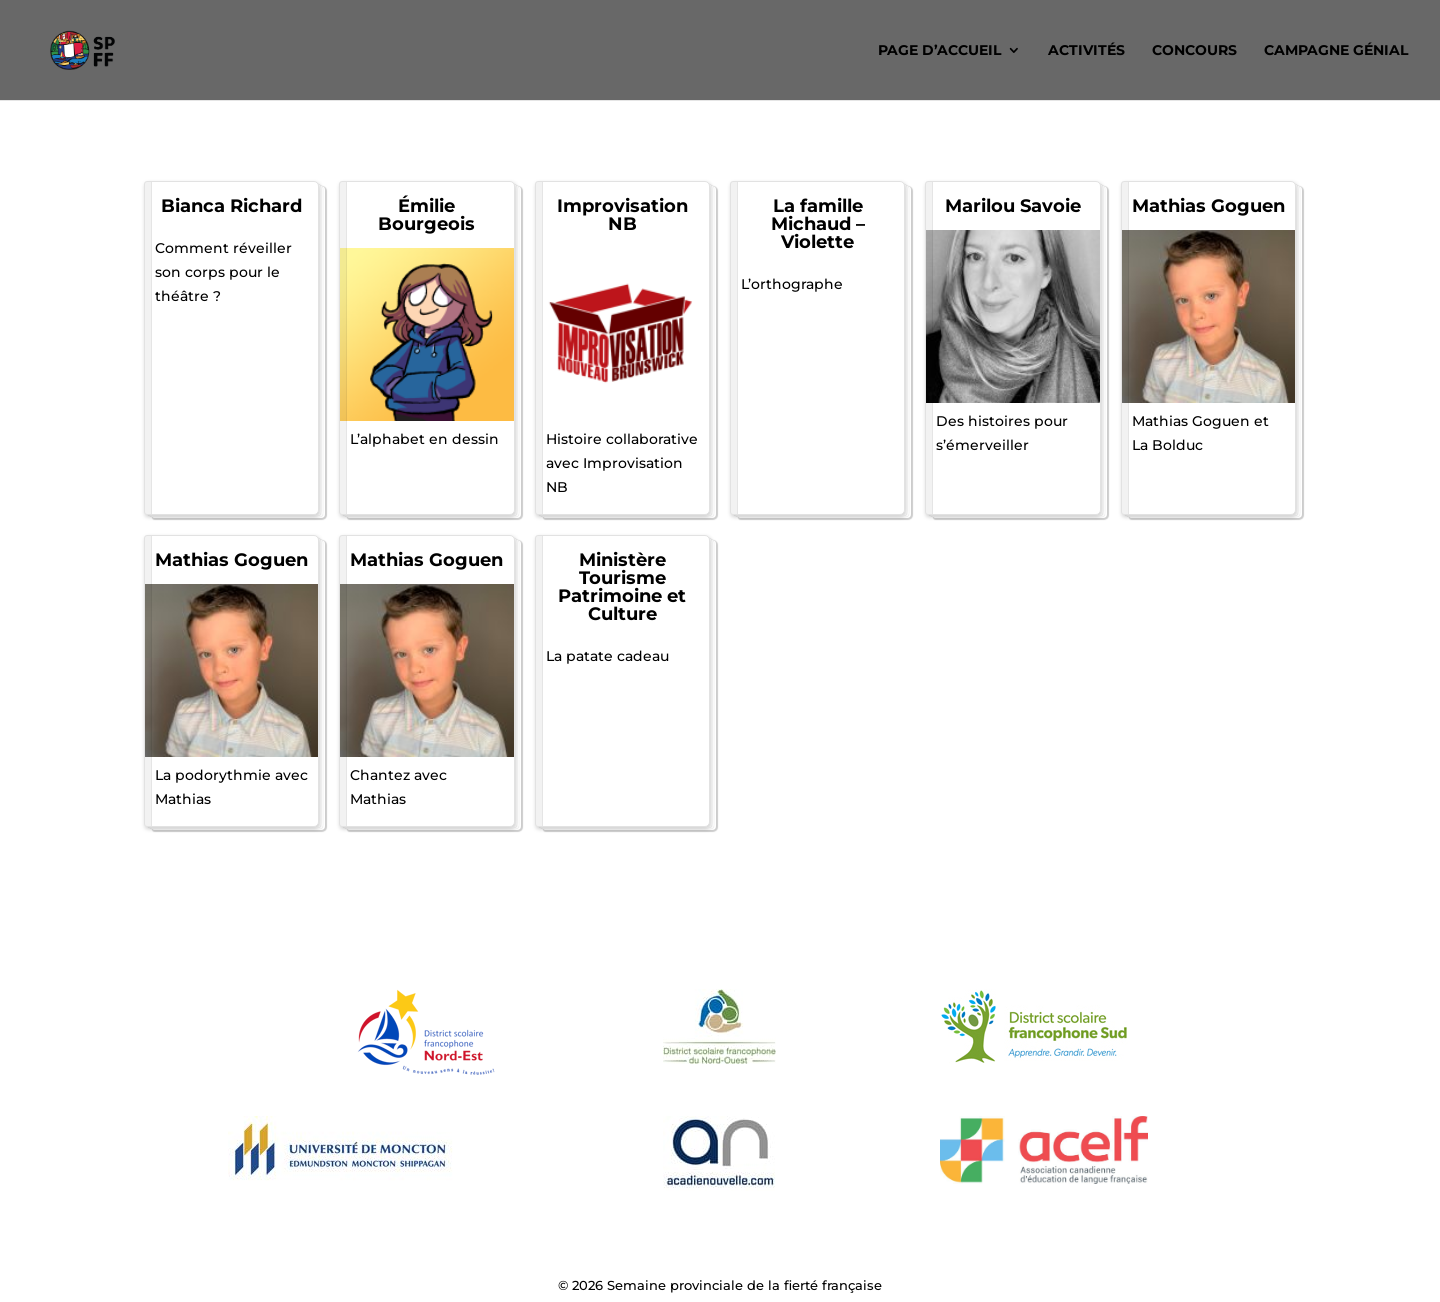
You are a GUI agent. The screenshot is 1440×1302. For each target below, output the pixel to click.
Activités (1086, 51)
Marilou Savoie (1013, 206)
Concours (1194, 51)
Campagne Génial (1336, 51)
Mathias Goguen (1208, 206)
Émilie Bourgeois (426, 215)
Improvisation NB (622, 215)
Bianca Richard (231, 206)
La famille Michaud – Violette (818, 224)
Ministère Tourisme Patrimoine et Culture (622, 587)
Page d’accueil (939, 51)
